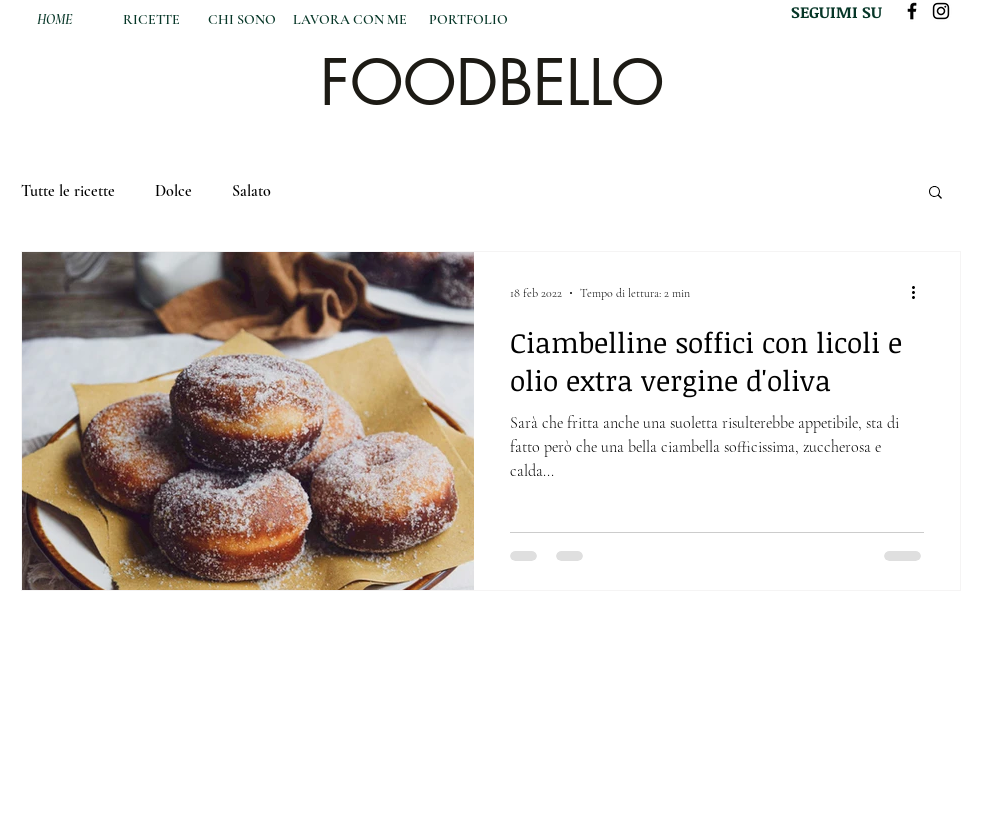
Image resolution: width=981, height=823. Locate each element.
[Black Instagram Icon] (941, 11)
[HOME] (54, 20)
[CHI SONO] (242, 20)
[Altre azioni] (921, 293)
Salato (251, 191)
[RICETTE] (152, 20)
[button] (935, 193)
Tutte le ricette (68, 191)
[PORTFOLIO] (468, 20)
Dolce (173, 191)
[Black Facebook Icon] (912, 11)
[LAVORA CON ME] (350, 20)
